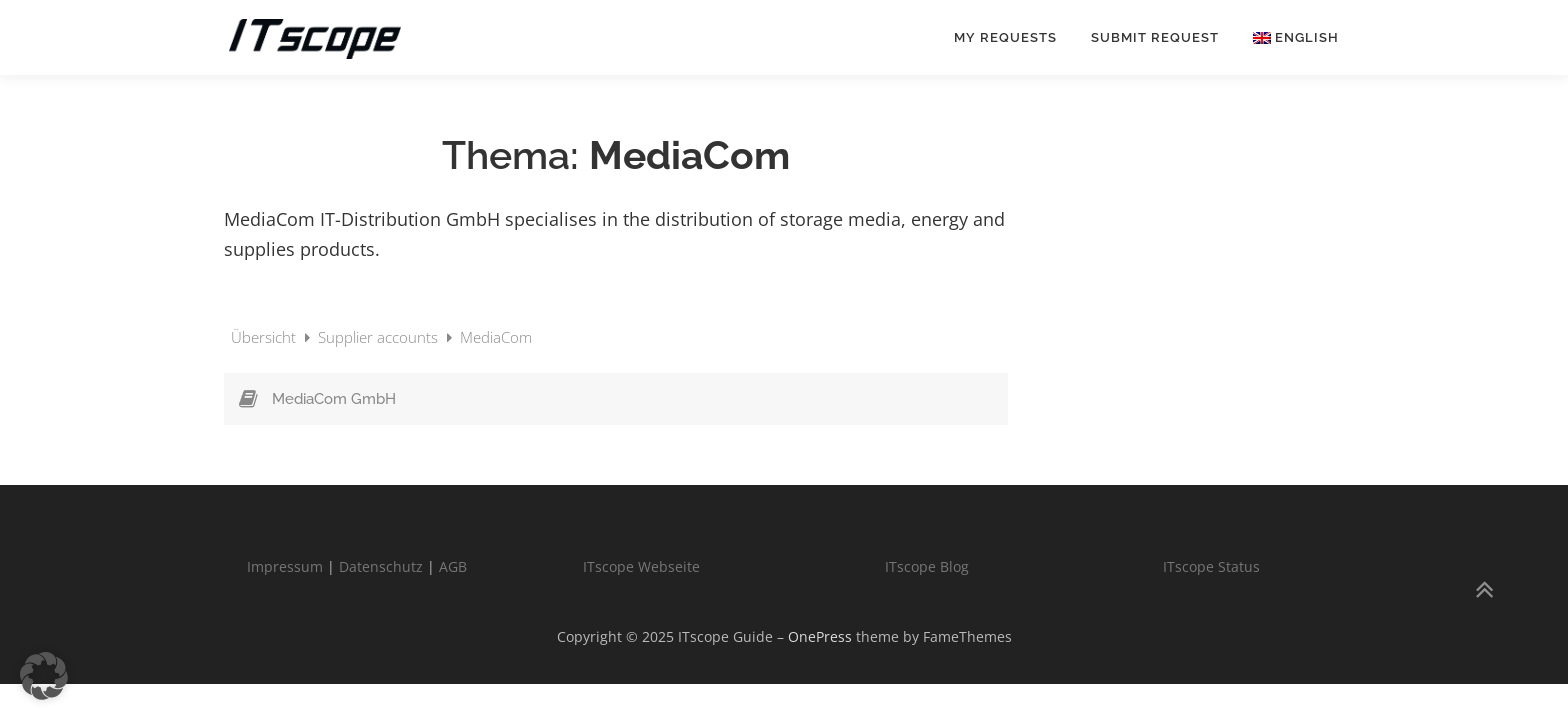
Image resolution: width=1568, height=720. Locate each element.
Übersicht (265, 337)
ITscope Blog (927, 566)
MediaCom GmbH (334, 399)
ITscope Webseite (641, 566)
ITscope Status (1211, 566)
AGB (453, 566)
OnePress (820, 636)
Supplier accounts (380, 337)
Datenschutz (381, 566)
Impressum (285, 566)
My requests (1005, 37)
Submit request (1155, 37)
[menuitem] (1287, 37)
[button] (44, 676)
